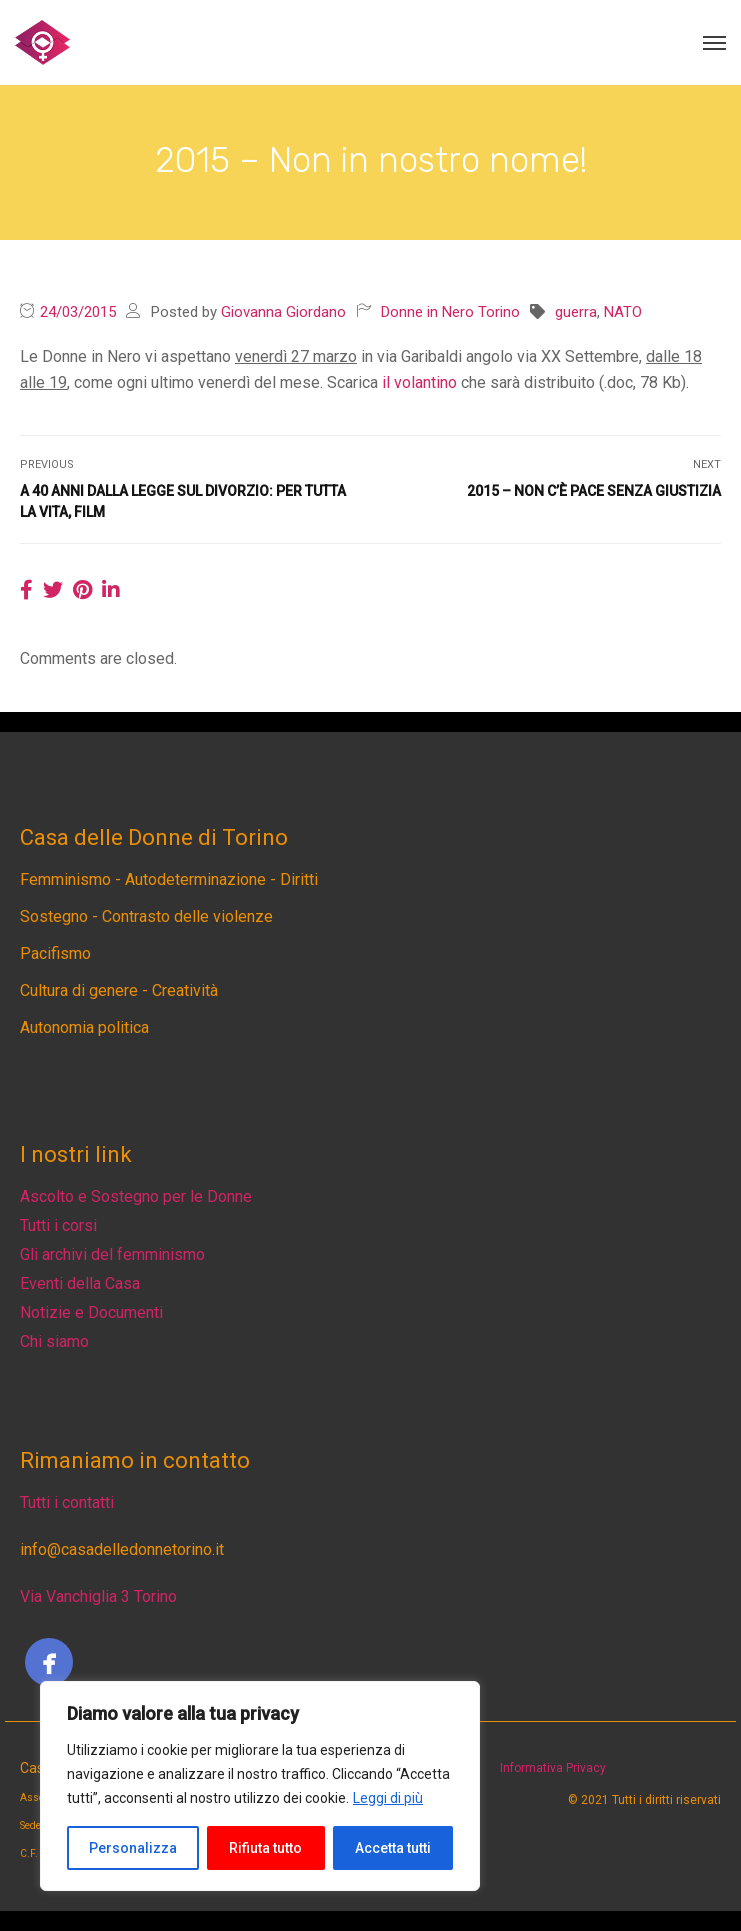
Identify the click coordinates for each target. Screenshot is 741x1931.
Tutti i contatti (67, 1502)
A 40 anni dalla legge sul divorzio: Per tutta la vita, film (183, 501)
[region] (260, 1786)
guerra (576, 312)
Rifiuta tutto (265, 1848)
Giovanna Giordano (283, 312)
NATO (623, 312)
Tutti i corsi (58, 1225)
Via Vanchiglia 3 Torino (98, 1596)
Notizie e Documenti (91, 1312)
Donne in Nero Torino (450, 312)
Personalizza (133, 1848)
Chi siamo (54, 1341)
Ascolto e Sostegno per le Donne (136, 1196)
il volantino (419, 382)
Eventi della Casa (80, 1283)
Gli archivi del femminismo (112, 1254)
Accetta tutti (393, 1848)
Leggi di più (388, 1798)
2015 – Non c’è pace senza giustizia (594, 491)
